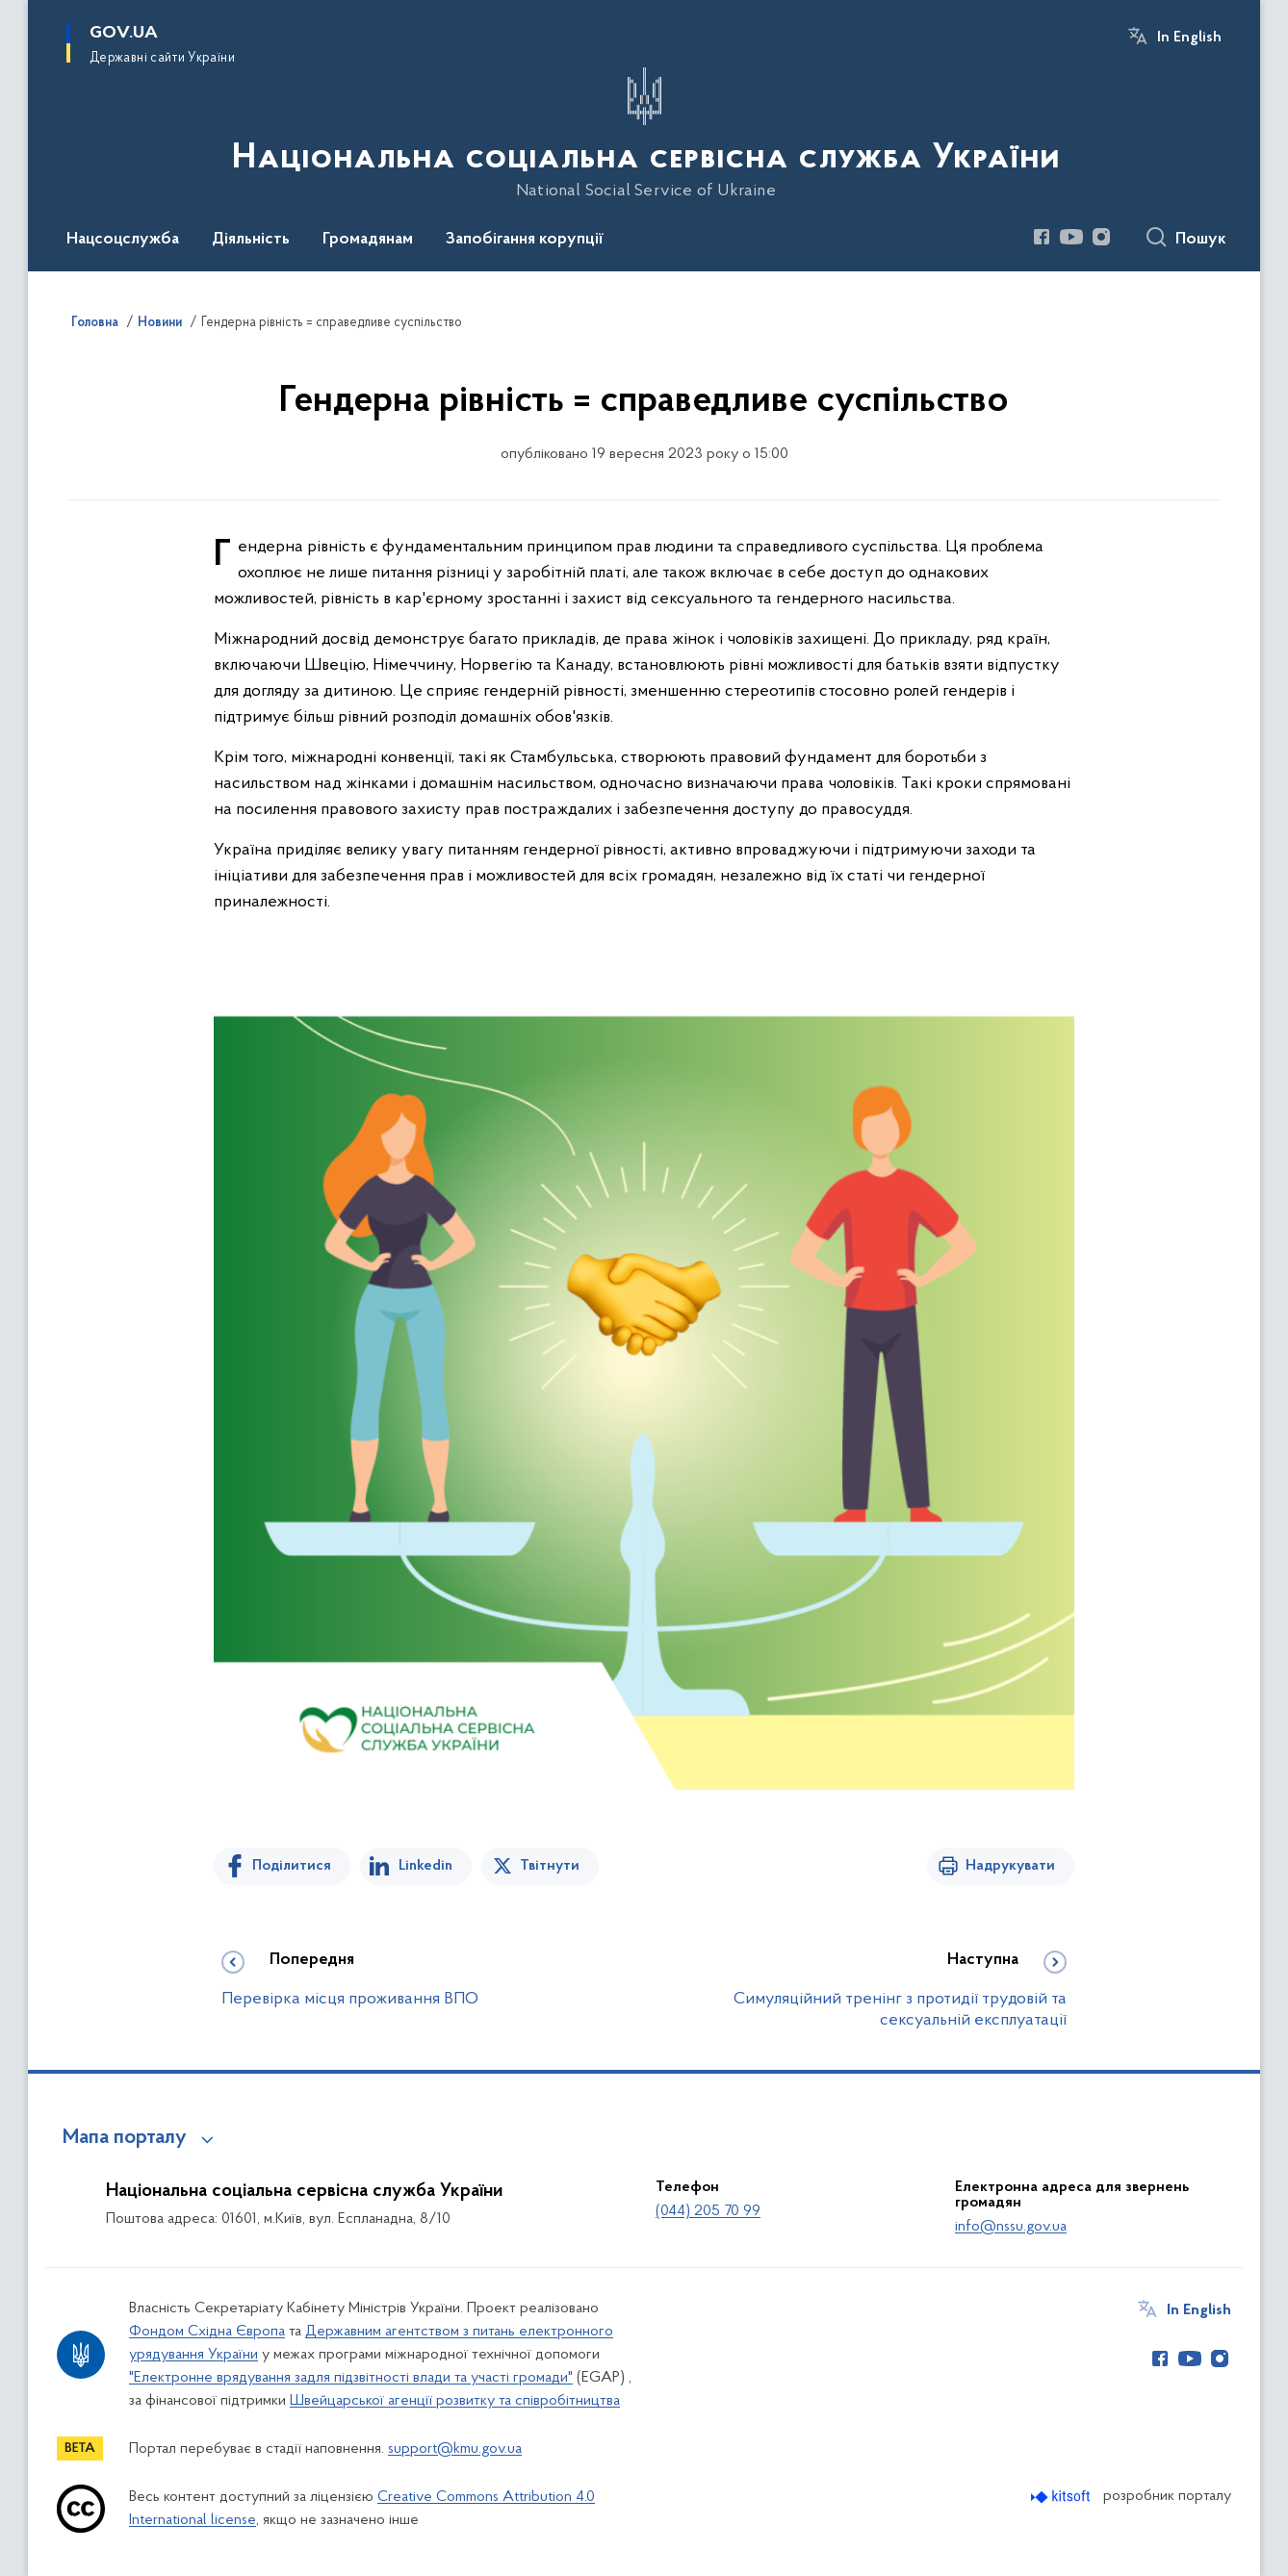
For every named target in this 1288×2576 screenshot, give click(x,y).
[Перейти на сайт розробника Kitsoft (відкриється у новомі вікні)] (1062, 2496)
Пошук (1200, 239)
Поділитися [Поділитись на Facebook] (291, 1866)
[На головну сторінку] (644, 133)
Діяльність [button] (251, 239)
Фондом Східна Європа (207, 2331)
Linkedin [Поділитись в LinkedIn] (425, 1866)
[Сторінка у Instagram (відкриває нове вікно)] (1101, 236)
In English (1189, 37)
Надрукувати (1010, 1866)
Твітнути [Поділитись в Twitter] (550, 1866)
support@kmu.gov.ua (455, 2449)
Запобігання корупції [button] (525, 239)
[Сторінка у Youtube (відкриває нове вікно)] (1071, 236)
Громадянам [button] (367, 239)
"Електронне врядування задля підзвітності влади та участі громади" (351, 2377)
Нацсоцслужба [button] (122, 239)
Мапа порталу (125, 2138)
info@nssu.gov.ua (1011, 2226)
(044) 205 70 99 (708, 2211)
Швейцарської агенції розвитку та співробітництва (455, 2401)
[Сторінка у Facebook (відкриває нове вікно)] (1041, 236)
